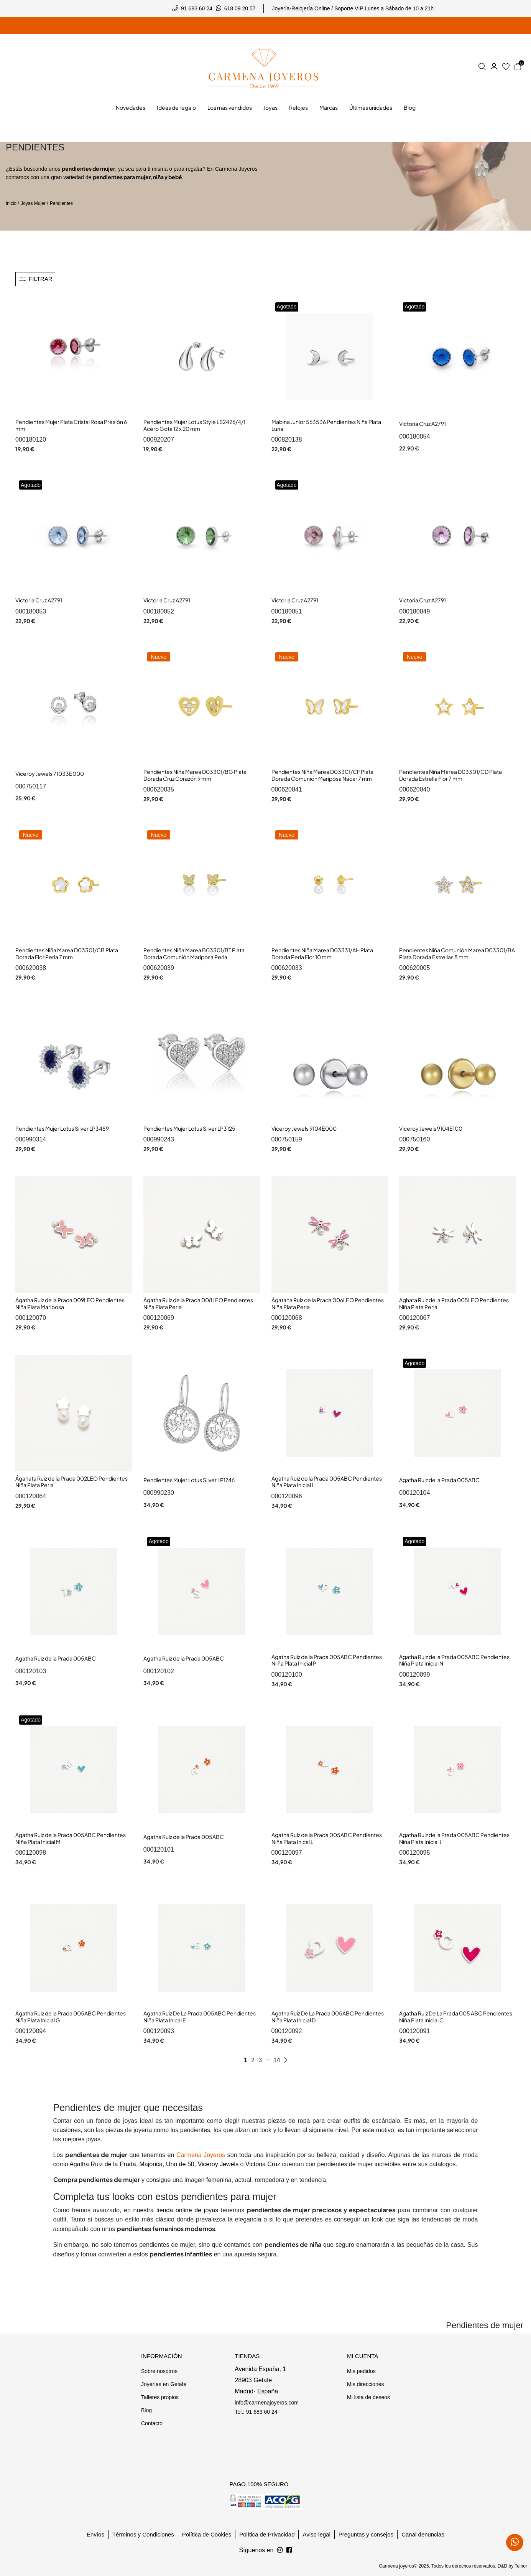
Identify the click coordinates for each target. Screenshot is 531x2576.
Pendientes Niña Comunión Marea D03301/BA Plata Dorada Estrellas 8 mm (457, 953)
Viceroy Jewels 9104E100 (430, 1128)
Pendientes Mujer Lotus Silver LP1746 (189, 1479)
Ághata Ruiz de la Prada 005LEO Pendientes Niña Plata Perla (454, 1303)
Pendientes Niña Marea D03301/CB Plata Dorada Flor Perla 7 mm (66, 953)
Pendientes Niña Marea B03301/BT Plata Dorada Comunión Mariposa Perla (194, 953)
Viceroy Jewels (218, 2164)
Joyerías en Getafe (163, 2384)
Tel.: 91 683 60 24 (256, 2412)
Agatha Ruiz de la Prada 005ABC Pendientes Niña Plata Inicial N (454, 1660)
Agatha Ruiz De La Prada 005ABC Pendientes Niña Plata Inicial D (327, 2017)
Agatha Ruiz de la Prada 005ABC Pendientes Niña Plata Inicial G (70, 2017)
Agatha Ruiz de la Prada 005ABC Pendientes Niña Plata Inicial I (326, 1482)
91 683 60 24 (196, 8)
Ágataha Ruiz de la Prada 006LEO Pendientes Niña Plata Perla (327, 1303)
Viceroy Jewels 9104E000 (304, 1128)
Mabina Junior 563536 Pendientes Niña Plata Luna (326, 425)
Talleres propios (160, 2397)
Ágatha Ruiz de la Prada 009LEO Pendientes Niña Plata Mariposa (70, 1303)
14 (276, 2060)
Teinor (521, 2566)
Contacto (152, 2423)
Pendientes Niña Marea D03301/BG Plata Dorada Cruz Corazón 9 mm (195, 775)
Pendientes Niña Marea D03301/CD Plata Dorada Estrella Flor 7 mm (450, 775)
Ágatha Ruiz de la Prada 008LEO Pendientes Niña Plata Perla (198, 1303)
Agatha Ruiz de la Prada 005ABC (439, 1479)
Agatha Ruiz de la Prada (102, 2164)
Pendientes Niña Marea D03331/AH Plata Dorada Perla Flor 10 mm (322, 953)
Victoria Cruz (262, 2164)
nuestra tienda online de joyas (176, 2210)
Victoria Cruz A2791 (422, 423)
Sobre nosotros (159, 2371)
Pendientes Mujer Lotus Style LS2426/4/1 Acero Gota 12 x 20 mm (194, 425)
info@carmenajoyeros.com (267, 2403)
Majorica (151, 2164)
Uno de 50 (180, 2164)
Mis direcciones (365, 2384)
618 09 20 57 (240, 8)
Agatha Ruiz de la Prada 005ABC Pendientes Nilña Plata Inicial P (326, 1660)
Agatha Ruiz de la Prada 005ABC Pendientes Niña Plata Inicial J (454, 1838)
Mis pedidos (361, 2371)
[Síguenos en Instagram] (289, 2550)
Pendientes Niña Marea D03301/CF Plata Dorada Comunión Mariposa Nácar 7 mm (322, 775)
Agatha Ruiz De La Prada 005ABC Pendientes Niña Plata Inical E (199, 2017)
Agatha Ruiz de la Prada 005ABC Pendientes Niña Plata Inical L (326, 1838)
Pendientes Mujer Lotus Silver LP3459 (62, 1128)
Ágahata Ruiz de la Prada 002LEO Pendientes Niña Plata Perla (71, 1482)
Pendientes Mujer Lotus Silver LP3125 (189, 1128)
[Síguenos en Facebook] (280, 2550)
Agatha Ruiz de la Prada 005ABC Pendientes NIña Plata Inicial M (70, 1838)
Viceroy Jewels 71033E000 (49, 773)
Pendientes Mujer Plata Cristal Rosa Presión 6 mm (71, 425)
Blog (146, 2410)
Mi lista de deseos (368, 2397)
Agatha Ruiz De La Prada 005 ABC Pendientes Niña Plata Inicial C (455, 2017)
